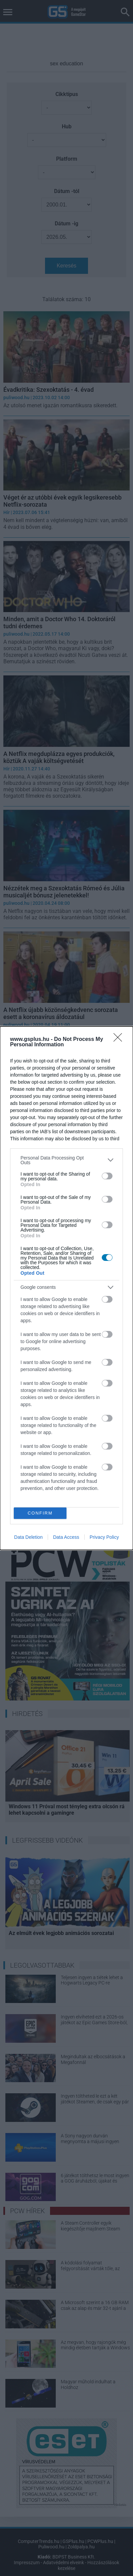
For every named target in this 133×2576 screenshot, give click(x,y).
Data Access (66, 1537)
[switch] (107, 1176)
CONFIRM (40, 1513)
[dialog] (66, 1288)
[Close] (120, 1039)
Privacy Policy (104, 1537)
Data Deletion (28, 1537)
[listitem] (66, 1160)
